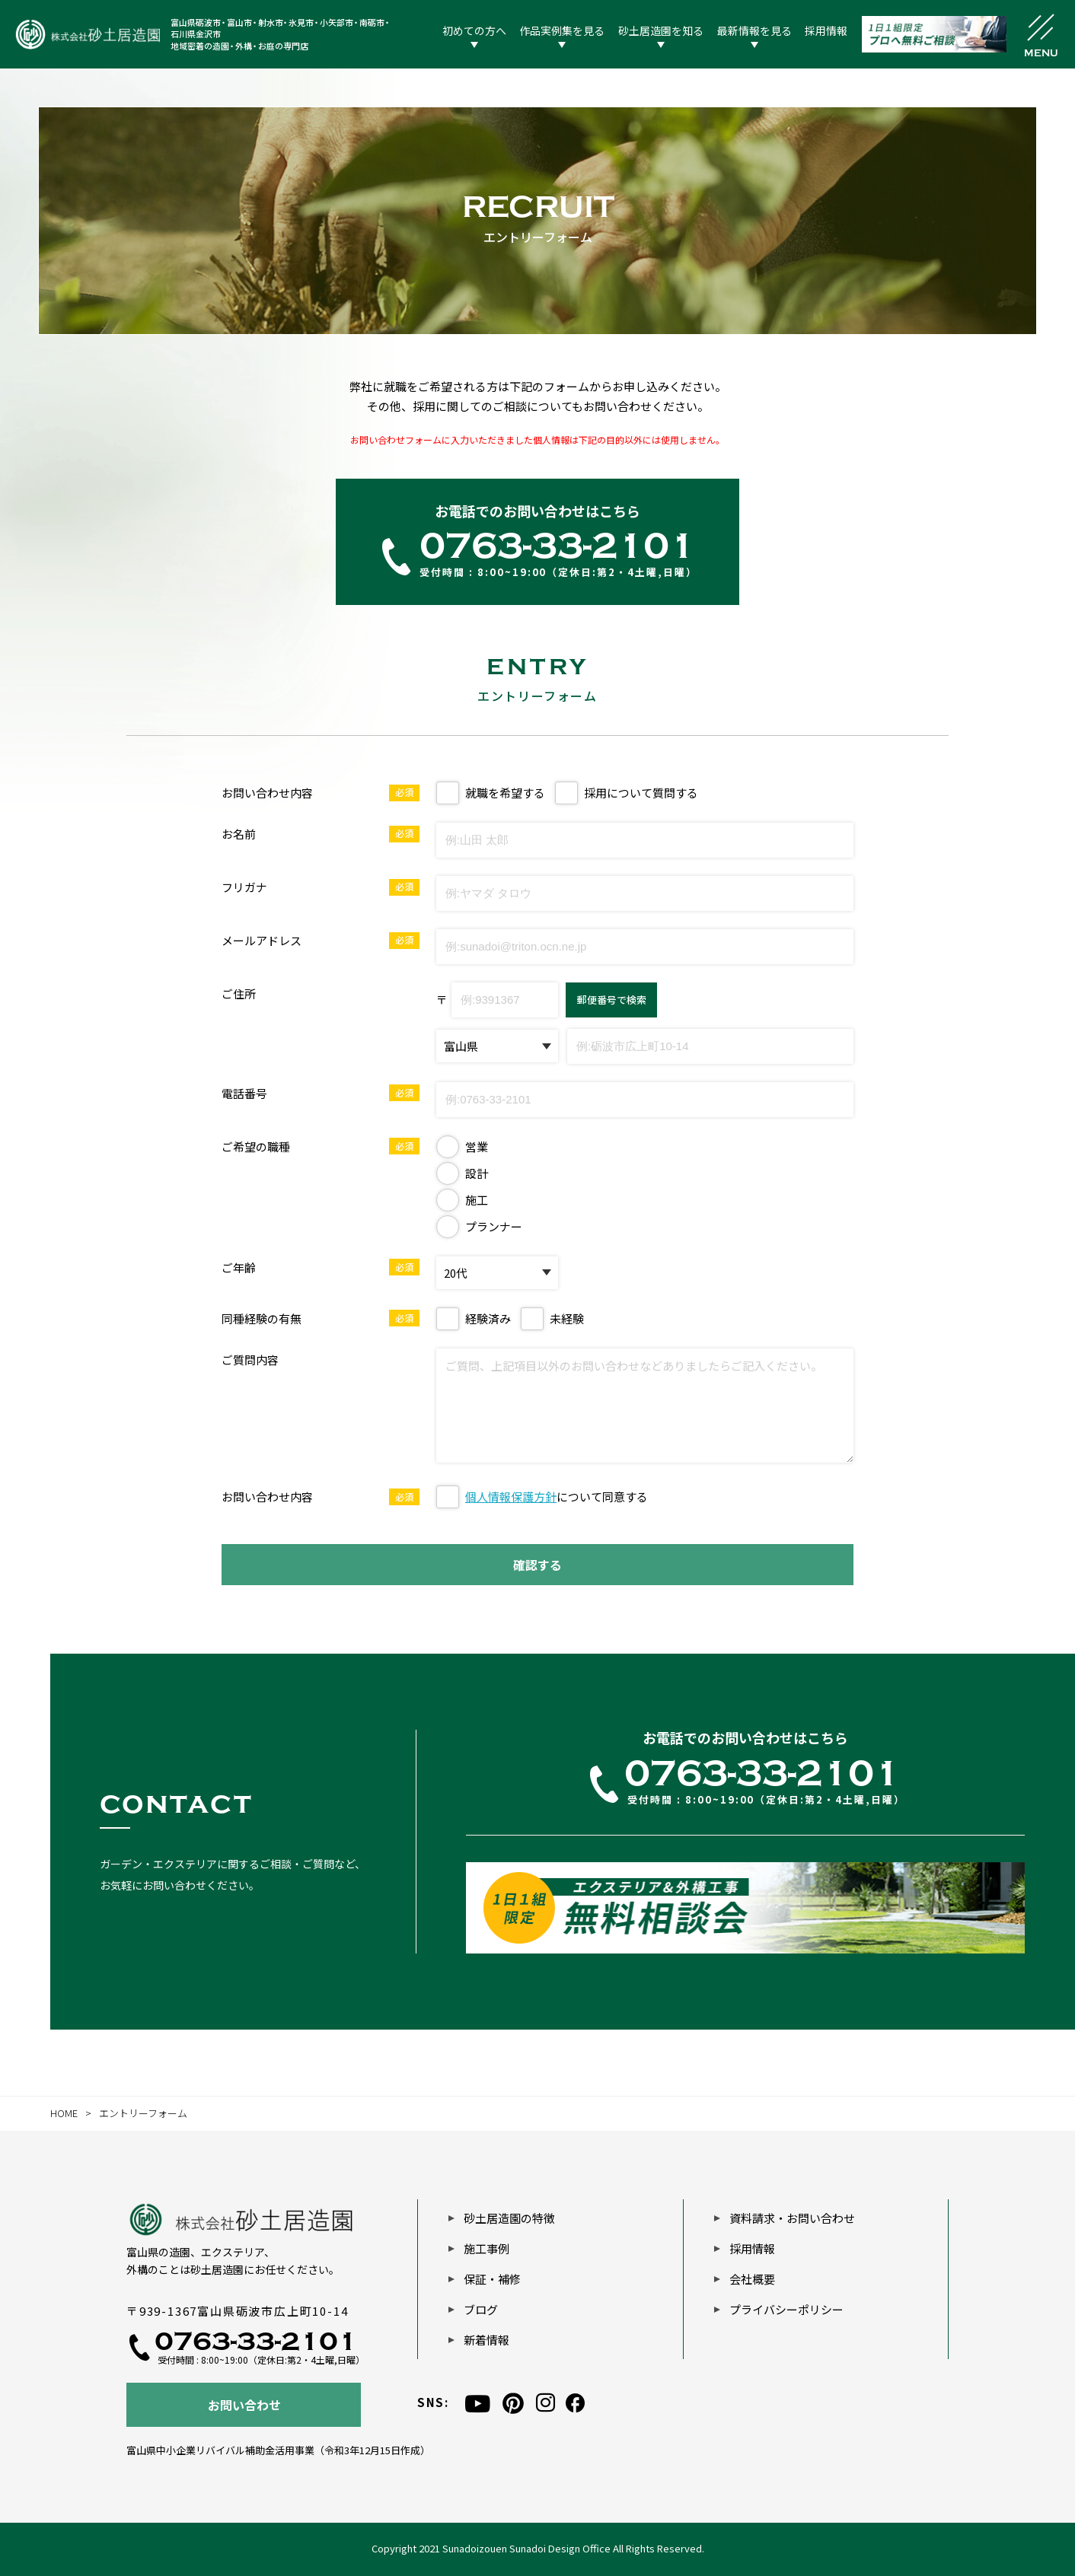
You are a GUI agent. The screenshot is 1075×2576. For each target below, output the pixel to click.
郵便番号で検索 (611, 999)
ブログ (481, 2309)
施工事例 (486, 2248)
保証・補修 (492, 2279)
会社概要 (752, 2279)
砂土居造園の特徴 (509, 2218)
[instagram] (545, 2402)
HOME (64, 2113)
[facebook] (575, 2402)
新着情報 (486, 2340)
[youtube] (478, 2402)
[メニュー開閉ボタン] (1040, 34)
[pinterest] (513, 2402)
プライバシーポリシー (786, 2309)
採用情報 (752, 2248)
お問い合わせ (244, 2405)
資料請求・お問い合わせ (792, 2218)
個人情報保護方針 (511, 1497)
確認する (537, 1564)
